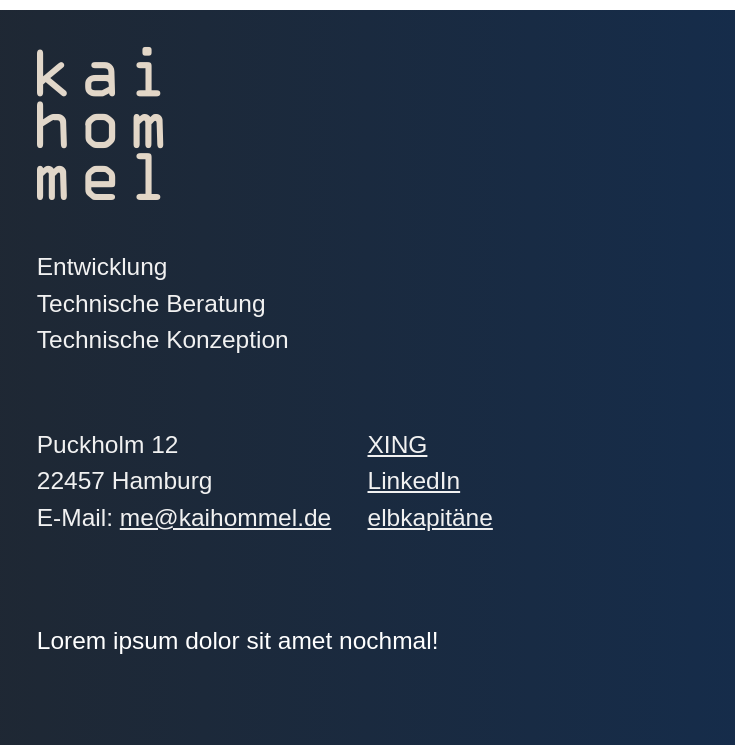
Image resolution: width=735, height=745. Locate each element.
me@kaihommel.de (225, 517)
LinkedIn (503, 480)
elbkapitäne (487, 517)
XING (486, 444)
